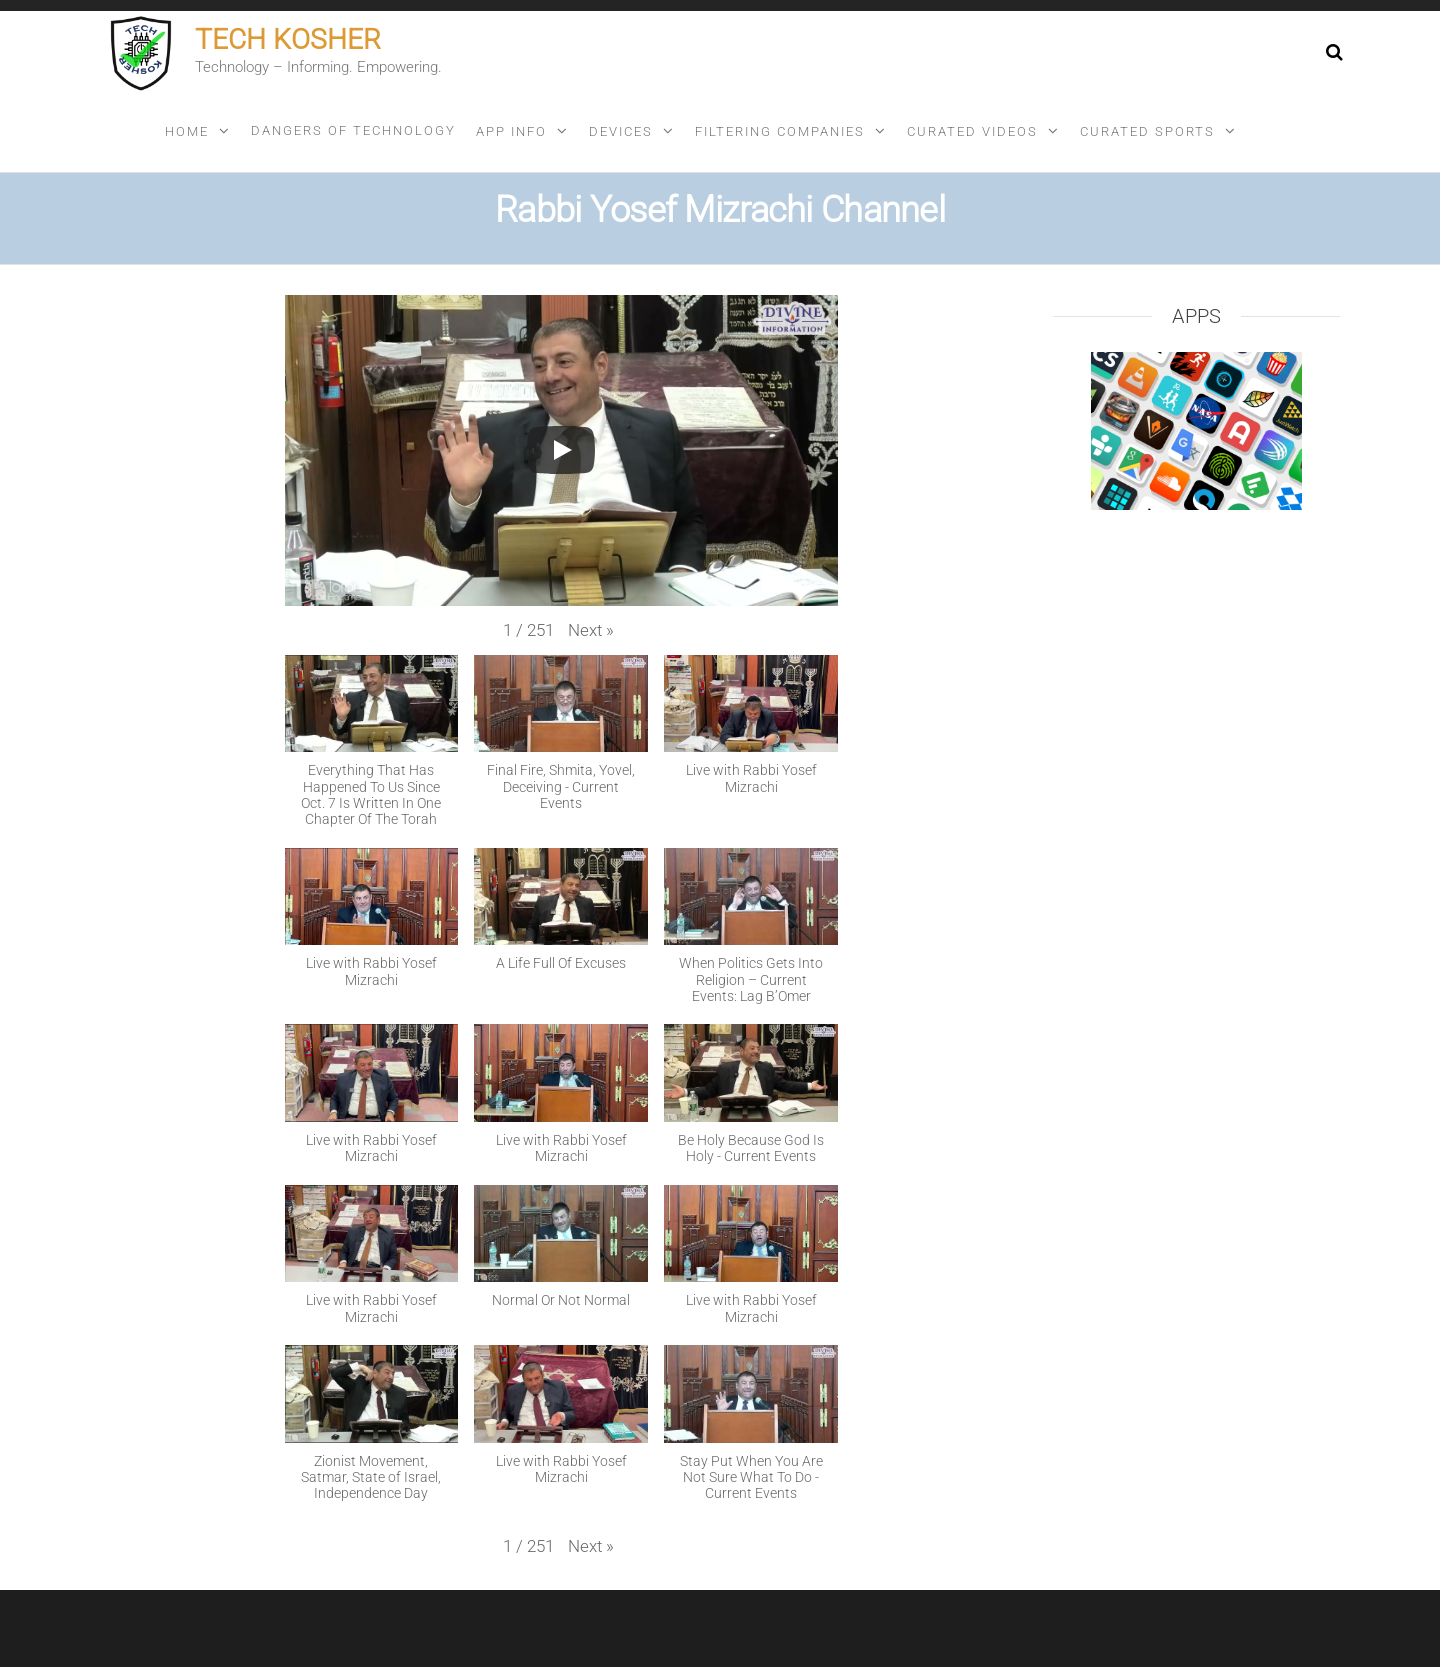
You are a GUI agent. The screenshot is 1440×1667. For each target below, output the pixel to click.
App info (511, 131)
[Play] (561, 450)
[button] (591, 630)
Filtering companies (780, 131)
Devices (621, 131)
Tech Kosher (288, 39)
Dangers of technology (353, 130)
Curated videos (972, 131)
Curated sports (1147, 131)
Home (187, 131)
